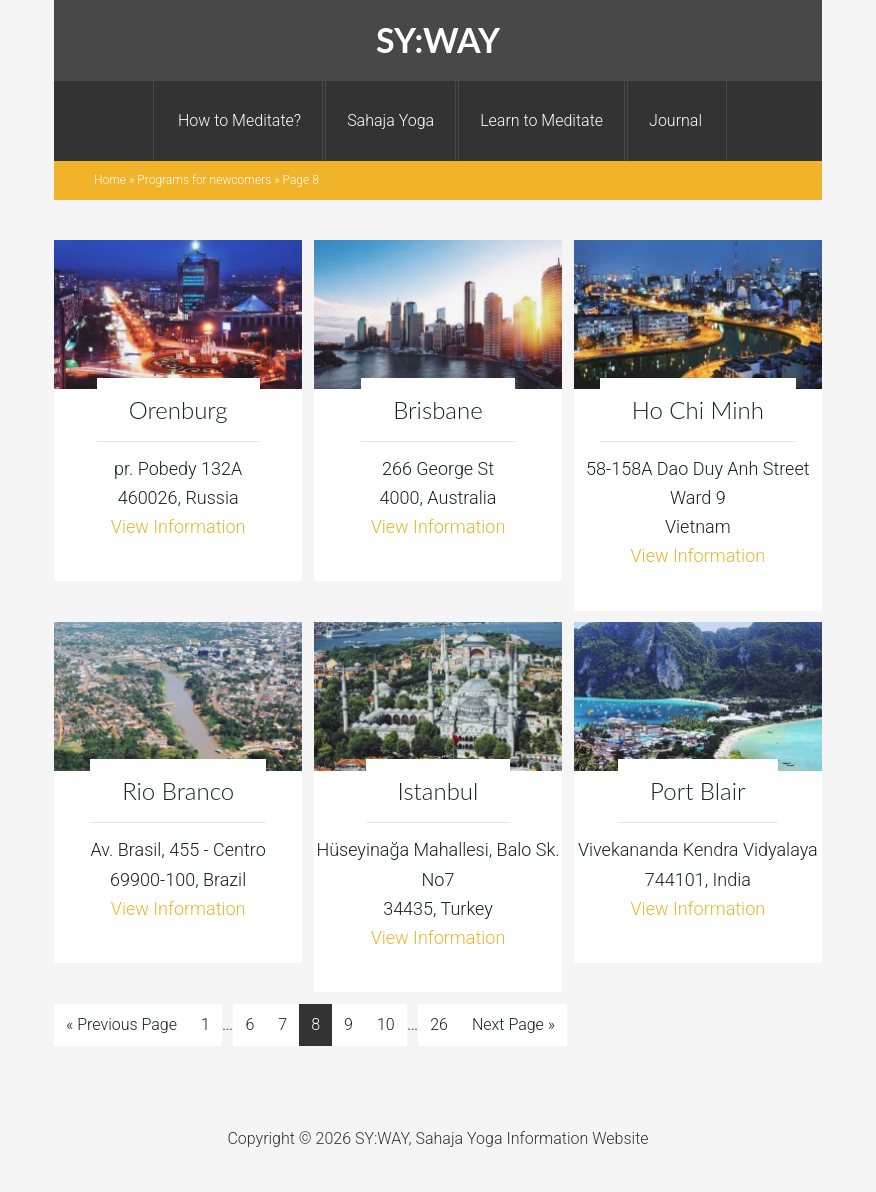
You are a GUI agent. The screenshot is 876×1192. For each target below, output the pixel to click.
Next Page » (513, 1024)
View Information (178, 526)
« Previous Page (121, 1024)
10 (386, 1024)
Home (110, 180)
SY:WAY (438, 39)
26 (439, 1024)
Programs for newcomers (204, 180)
